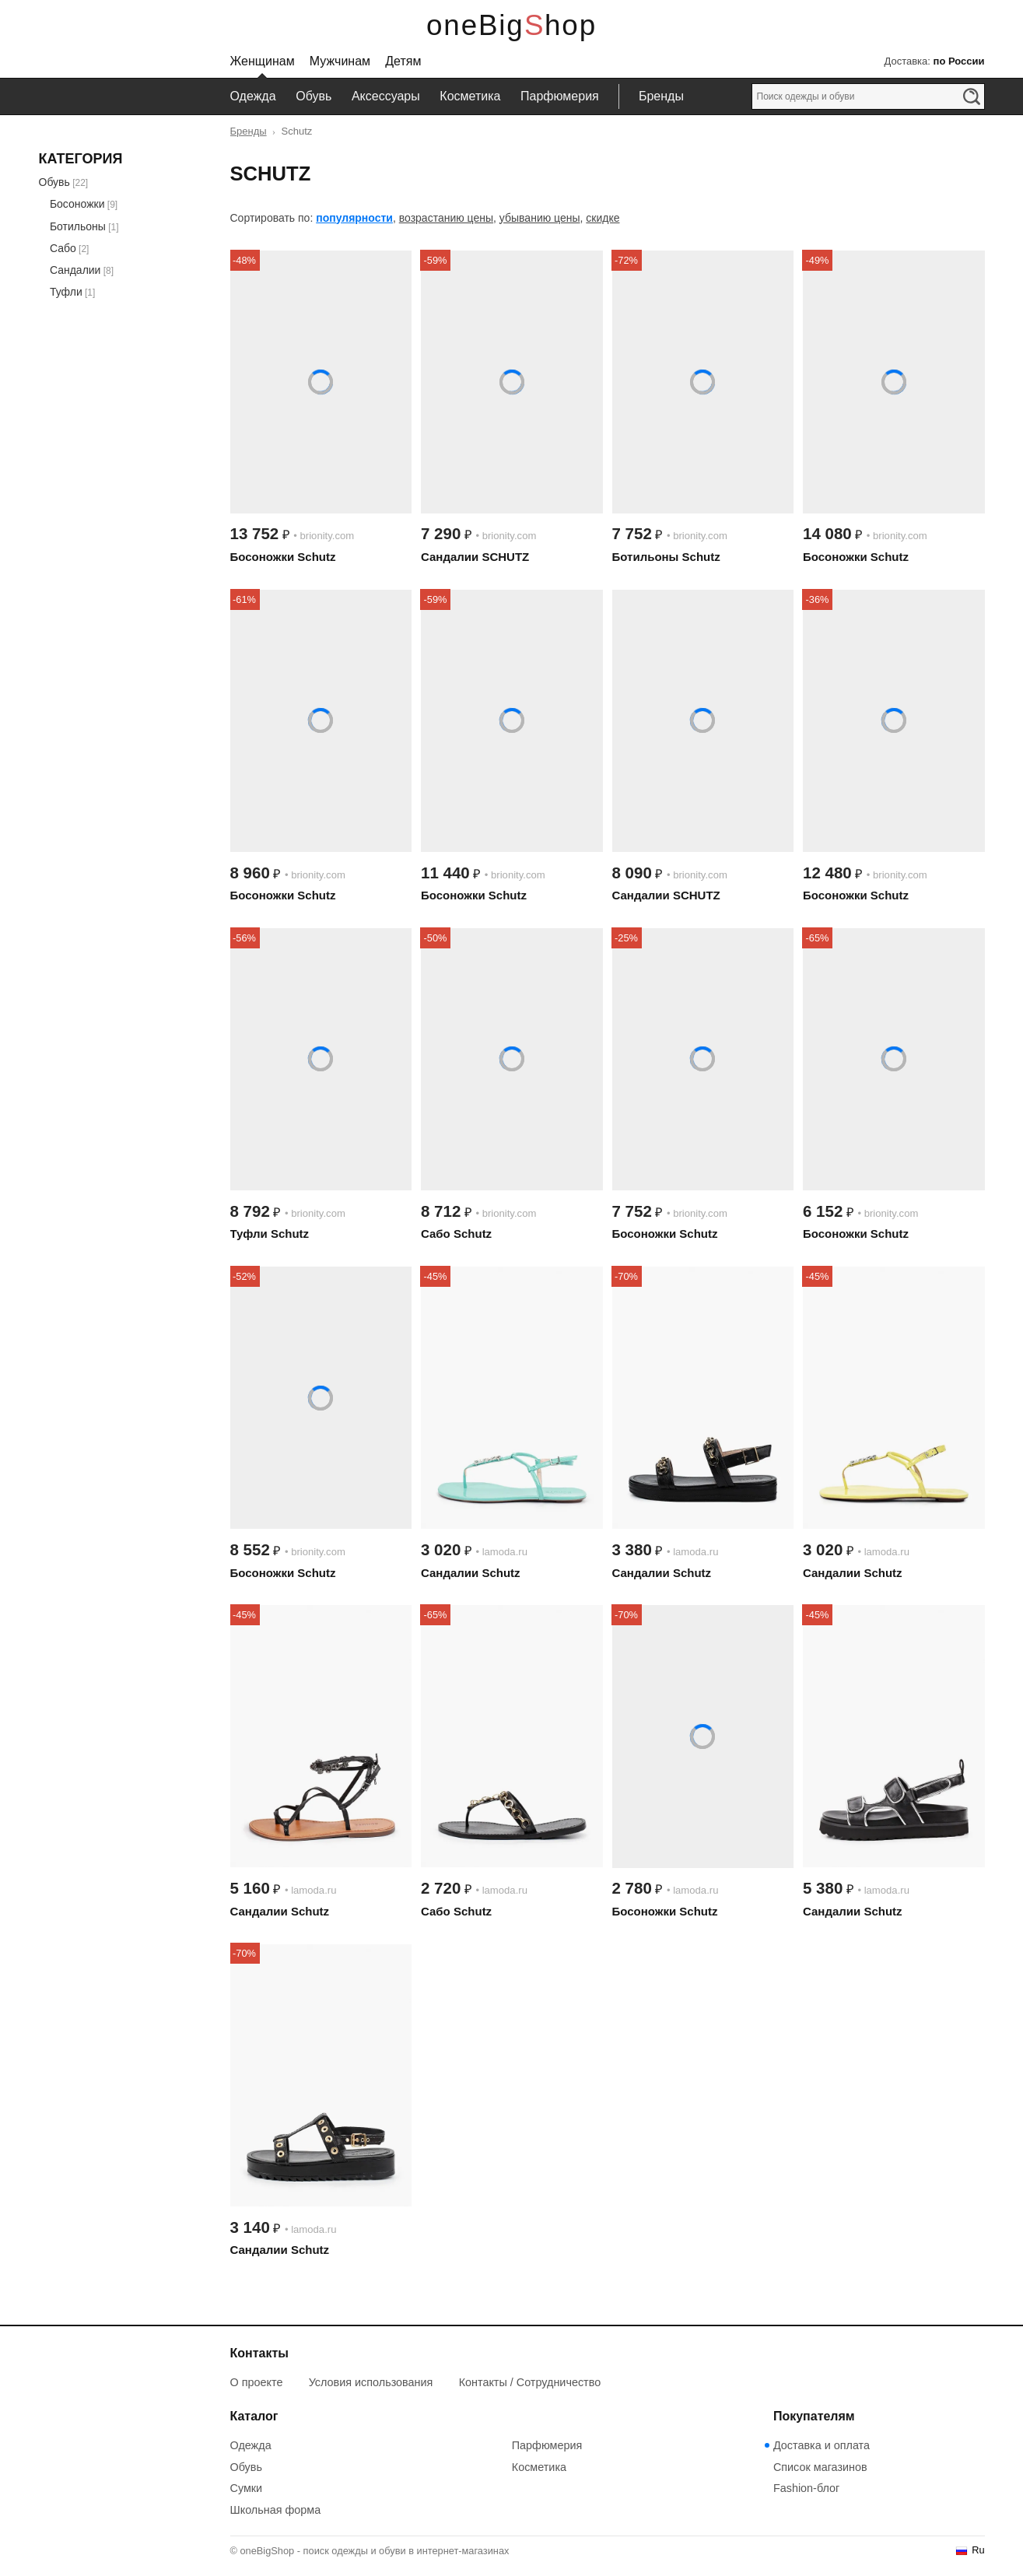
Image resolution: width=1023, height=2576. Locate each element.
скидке (602, 218)
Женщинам (262, 61)
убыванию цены (539, 218)
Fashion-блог (806, 2488)
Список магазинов (820, 2467)
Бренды (661, 96)
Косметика (470, 96)
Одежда (253, 96)
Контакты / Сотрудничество (530, 2382)
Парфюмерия (559, 96)
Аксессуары (386, 96)
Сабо (63, 248)
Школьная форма (275, 2510)
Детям (403, 61)
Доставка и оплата (821, 2445)
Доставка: (934, 61)
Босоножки (77, 204)
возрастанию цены (446, 218)
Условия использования (371, 2382)
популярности (354, 218)
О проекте (256, 2382)
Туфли (66, 292)
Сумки (246, 2488)
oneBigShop (511, 25)
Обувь (313, 96)
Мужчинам (340, 61)
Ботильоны (78, 226)
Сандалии (75, 270)
